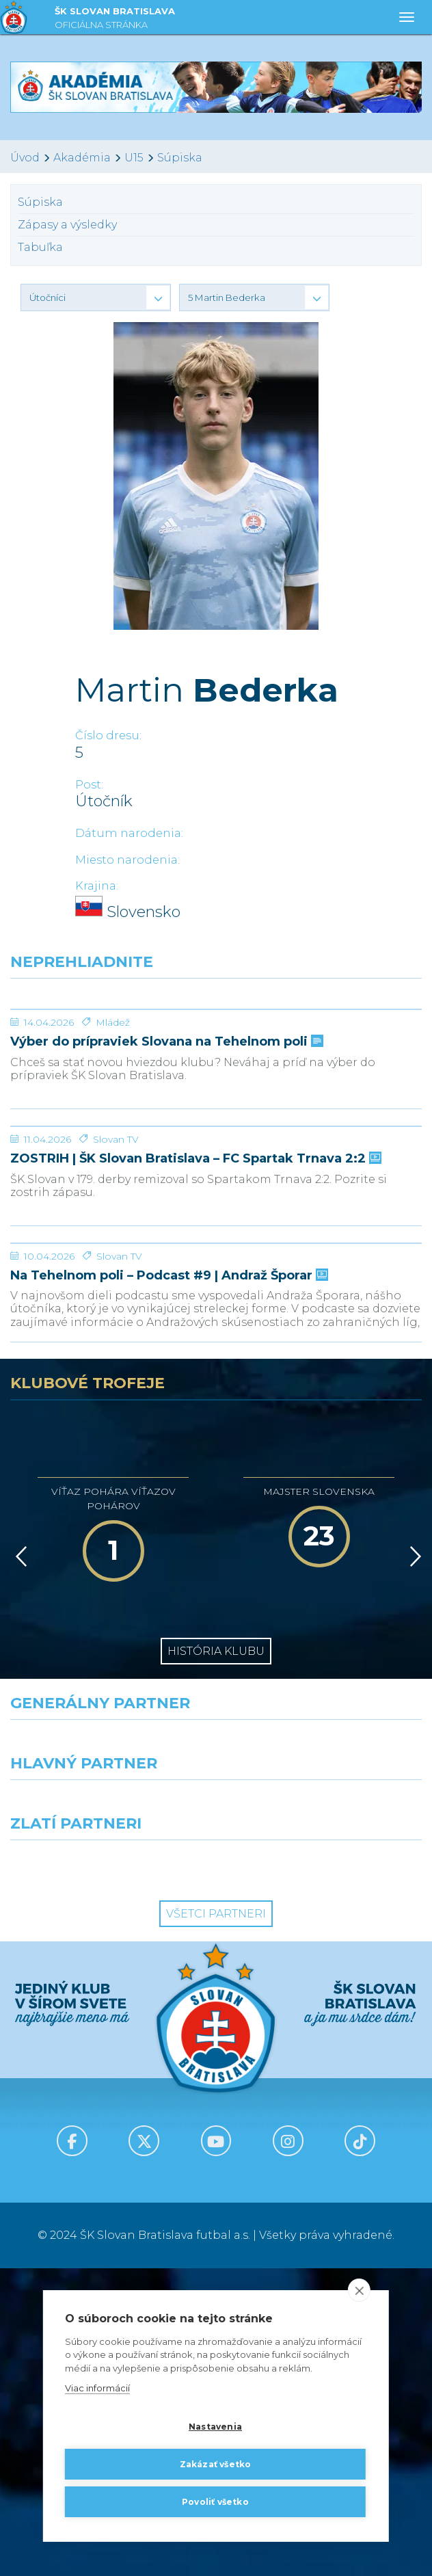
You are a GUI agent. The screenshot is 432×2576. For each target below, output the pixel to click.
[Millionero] (324, 2112)
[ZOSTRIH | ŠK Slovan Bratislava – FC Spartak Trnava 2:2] (216, 1280)
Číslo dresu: (108, 735)
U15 (134, 157)
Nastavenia (215, 2426)
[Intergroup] (108, 2172)
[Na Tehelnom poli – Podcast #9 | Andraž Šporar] (216, 1500)
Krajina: (96, 886)
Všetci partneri (216, 2221)
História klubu (216, 1958)
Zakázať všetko (216, 2464)
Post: (89, 785)
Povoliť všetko (215, 2502)
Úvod (25, 157)
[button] (96, 297)
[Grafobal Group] (324, 2172)
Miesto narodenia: (127, 860)
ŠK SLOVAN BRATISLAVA (115, 19)
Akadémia (82, 157)
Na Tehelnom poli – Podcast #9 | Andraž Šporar (167, 1583)
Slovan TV (116, 1344)
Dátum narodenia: (129, 833)
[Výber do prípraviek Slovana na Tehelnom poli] (216, 1061)
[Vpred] (413, 1864)
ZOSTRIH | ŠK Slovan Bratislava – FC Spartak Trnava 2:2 (194, 1364)
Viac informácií (97, 2388)
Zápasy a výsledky (67, 224)
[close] (359, 2290)
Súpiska (179, 157)
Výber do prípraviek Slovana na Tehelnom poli (165, 1144)
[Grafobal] (108, 2112)
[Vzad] (19, 1864)
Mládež (113, 1125)
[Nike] (216, 2052)
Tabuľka (40, 247)
